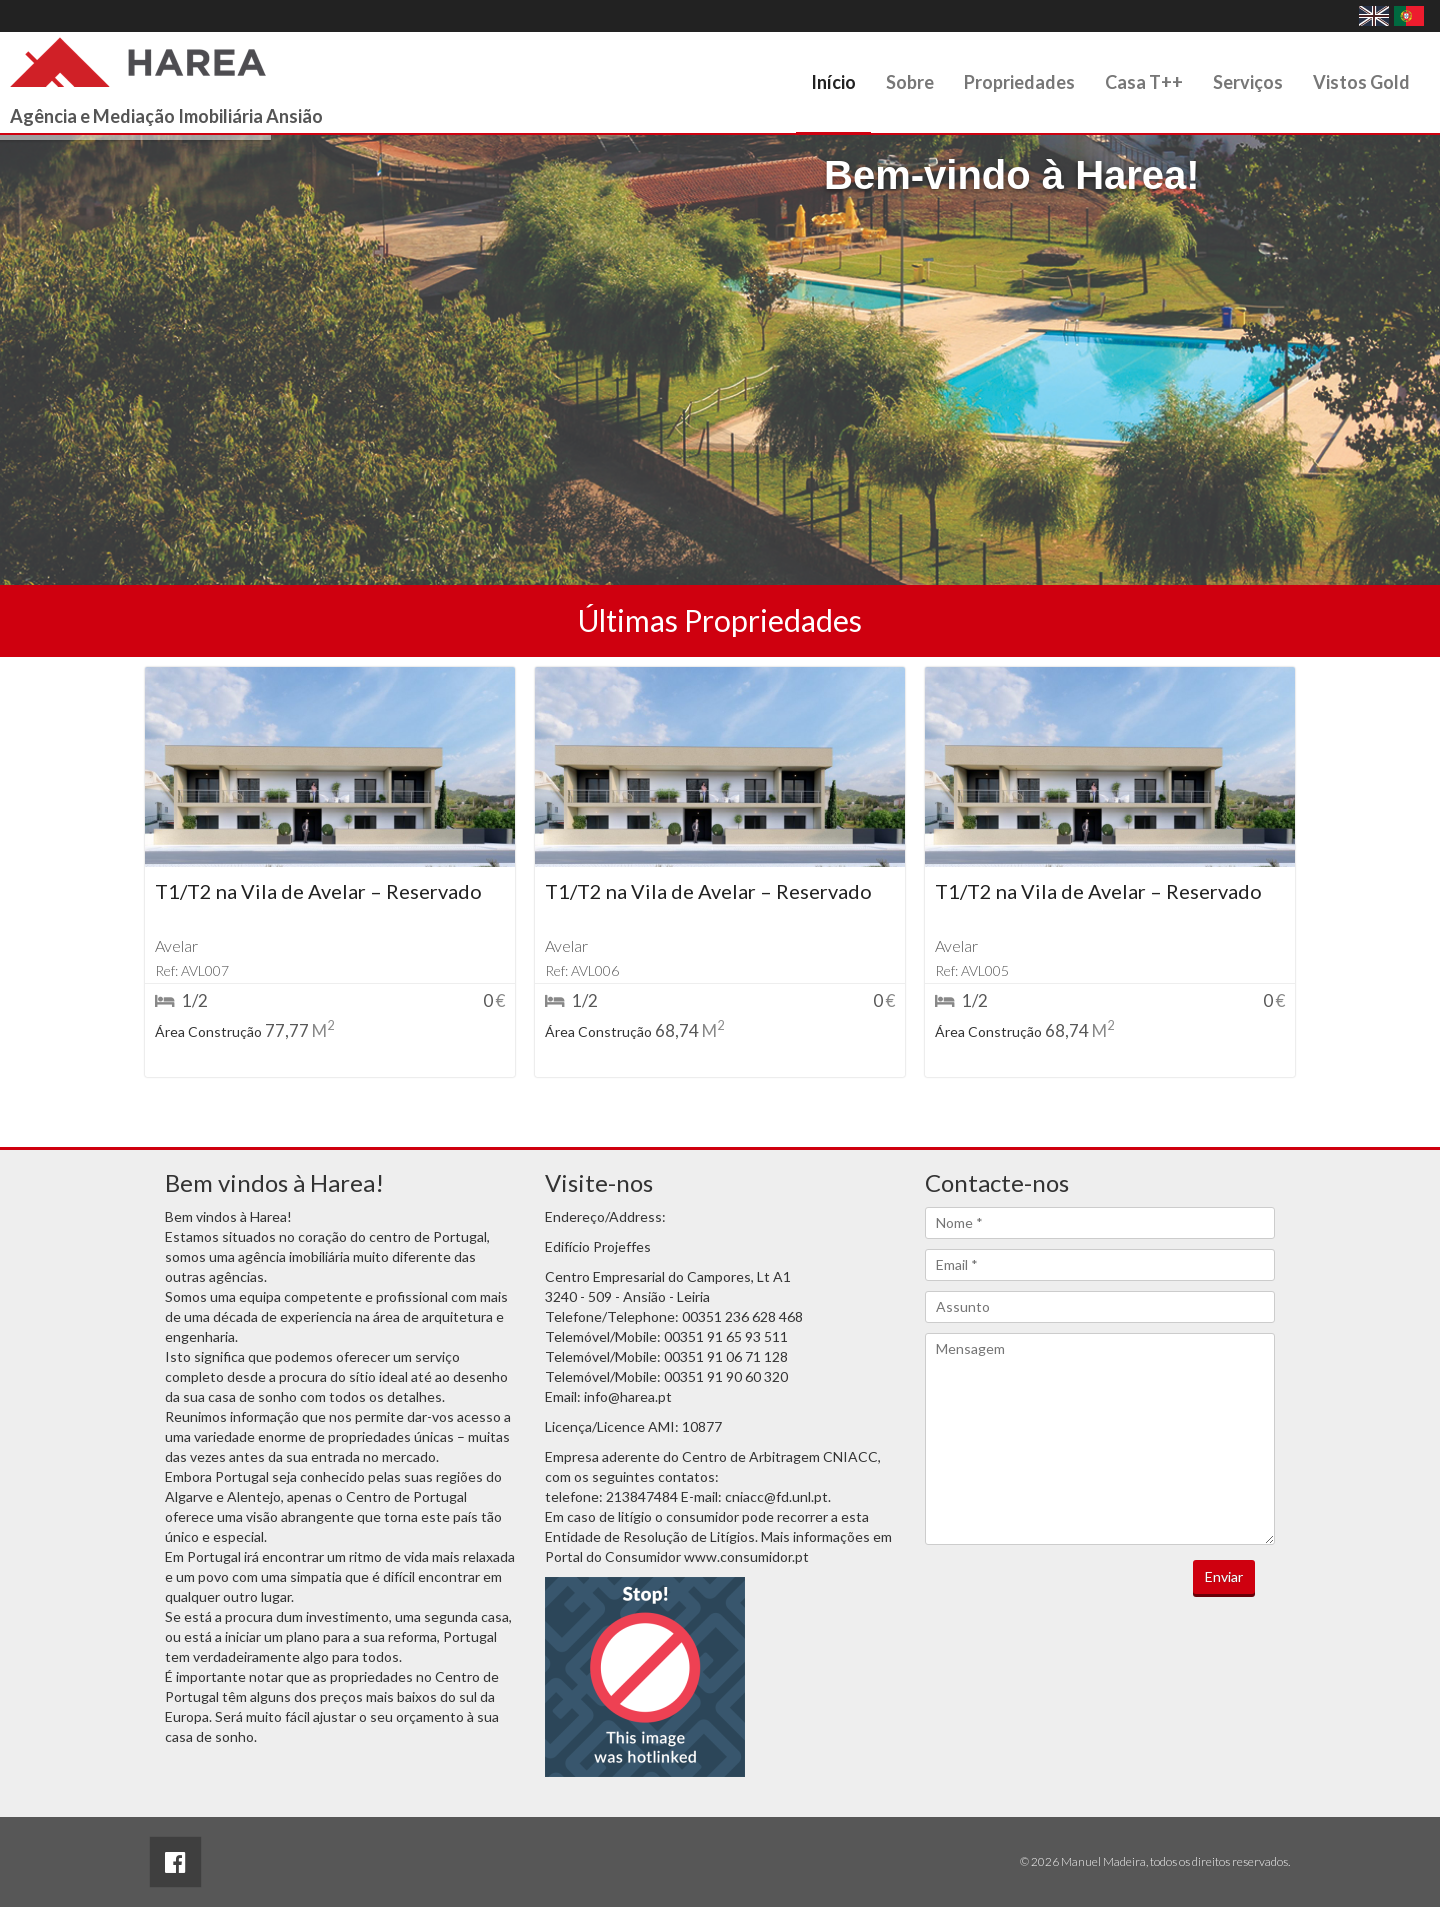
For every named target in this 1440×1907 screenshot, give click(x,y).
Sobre (910, 82)
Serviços (1248, 82)
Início (833, 82)
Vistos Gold (1361, 82)
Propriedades (1019, 82)
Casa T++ (1144, 82)
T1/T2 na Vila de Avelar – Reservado (318, 891)
